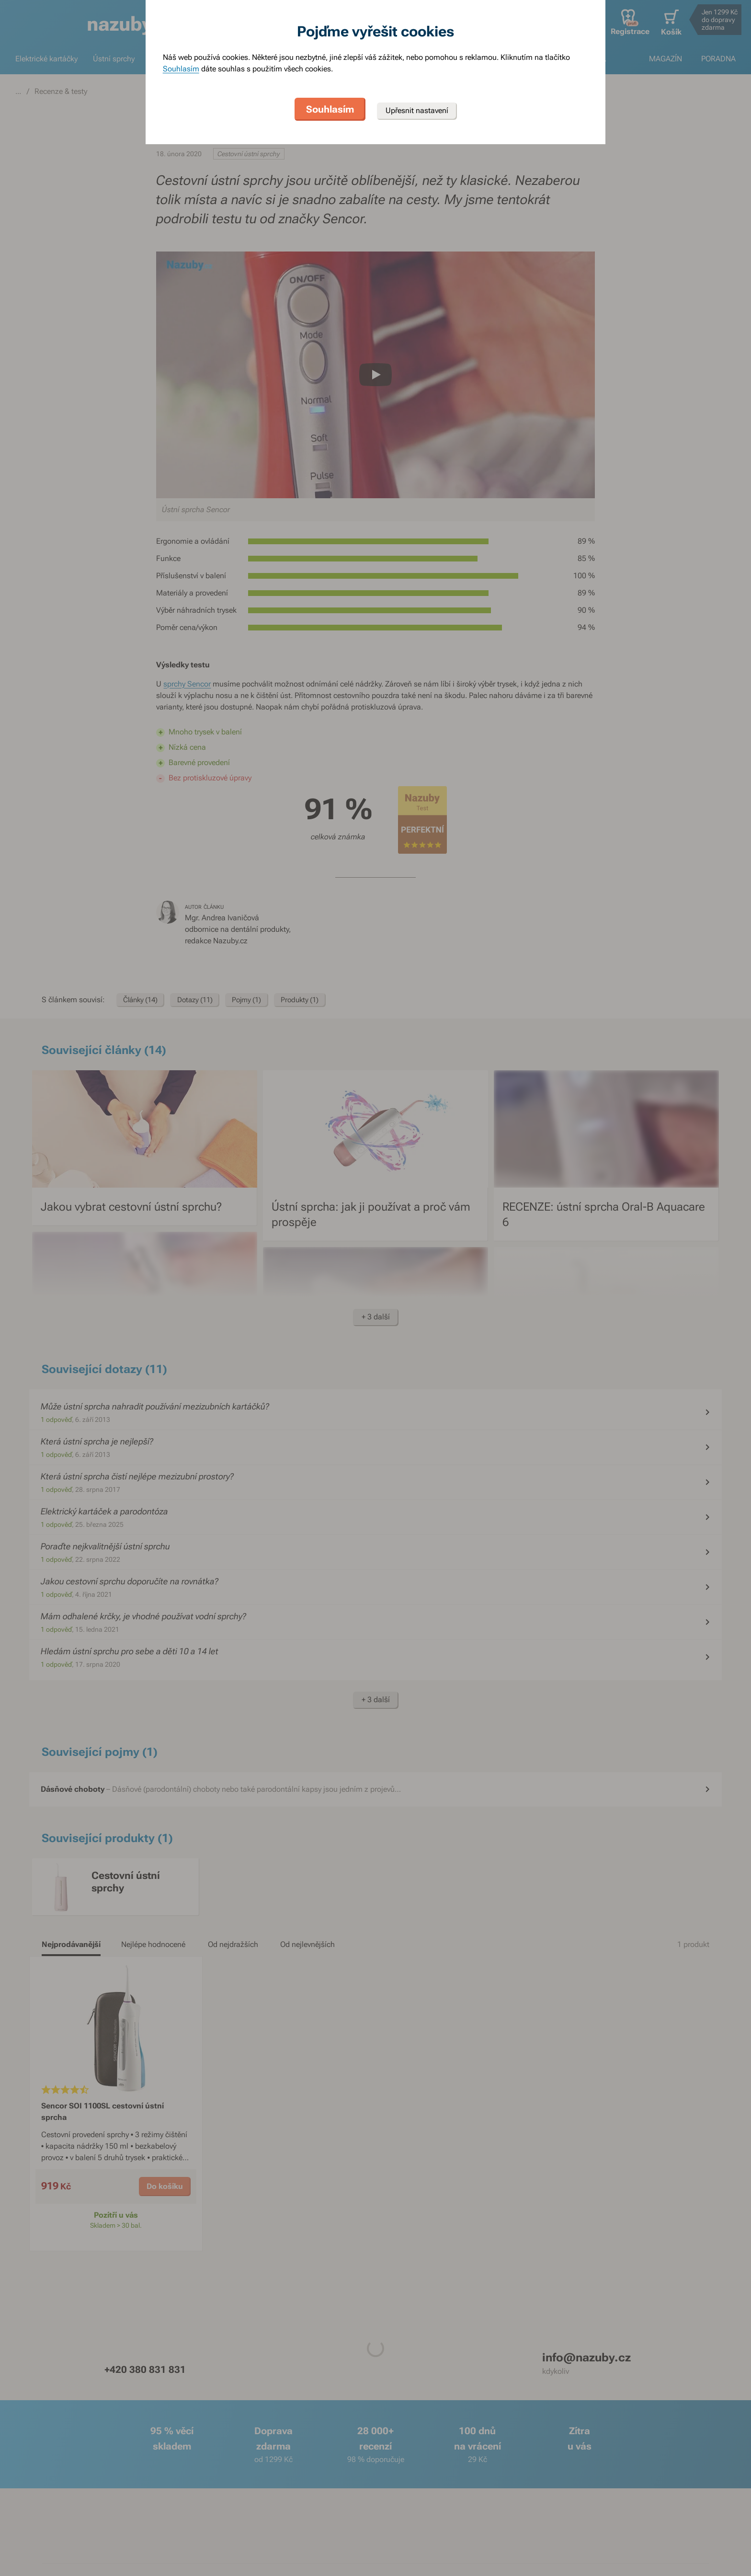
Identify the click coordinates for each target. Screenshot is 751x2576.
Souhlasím (181, 68)
